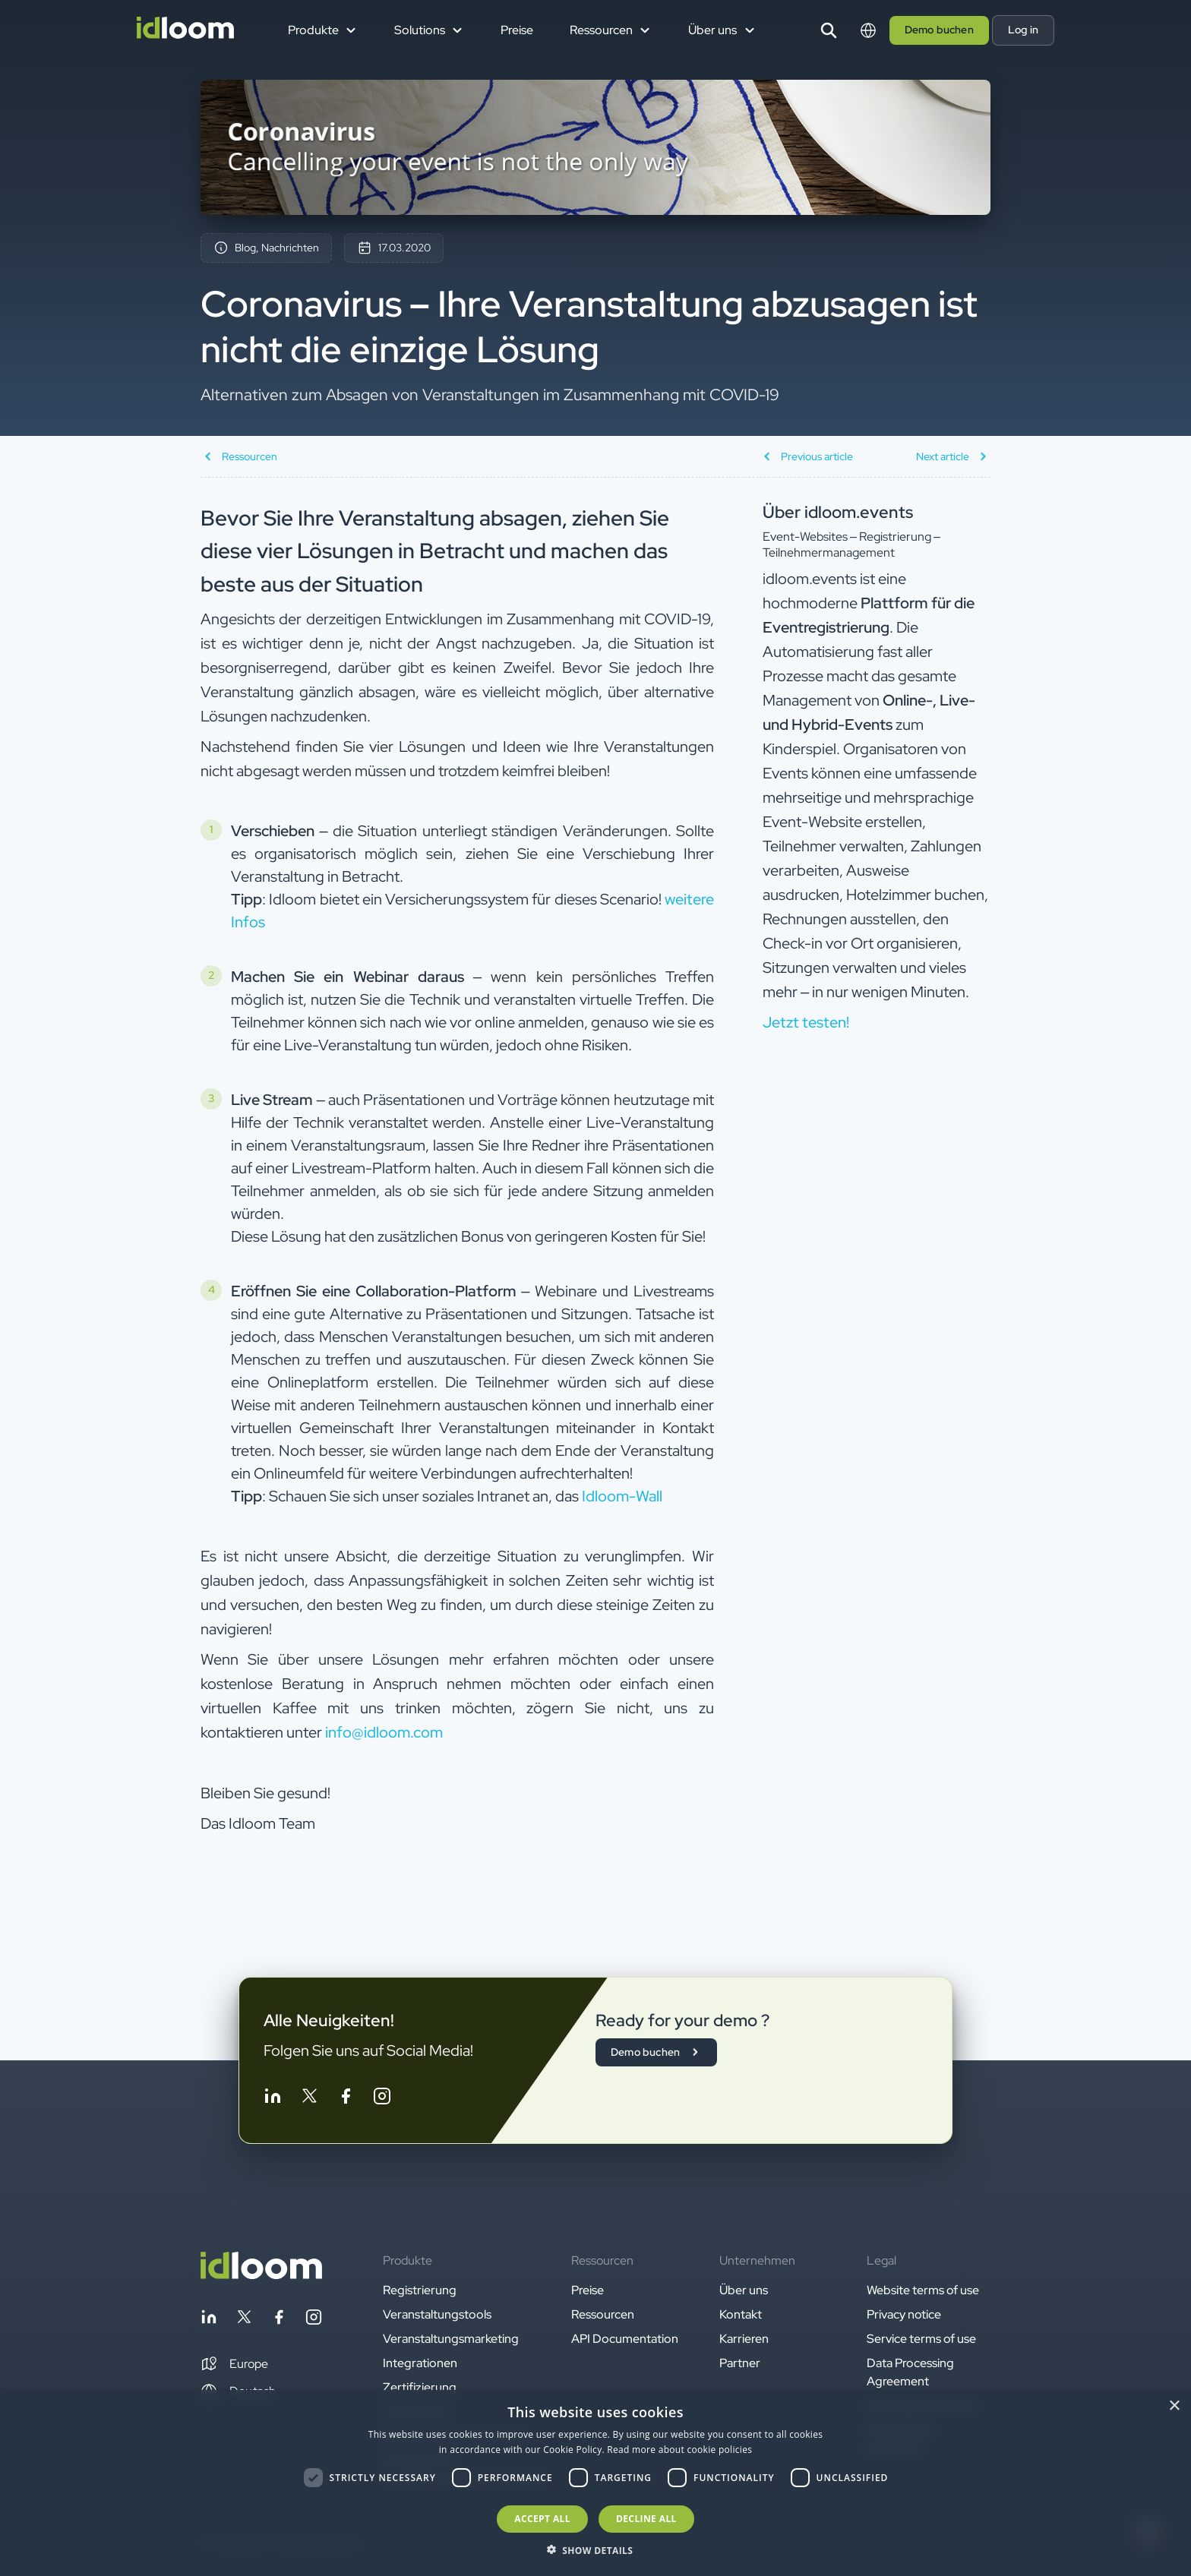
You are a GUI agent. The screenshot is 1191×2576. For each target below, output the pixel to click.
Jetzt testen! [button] (806, 1022)
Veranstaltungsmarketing (451, 2339)
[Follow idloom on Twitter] (309, 2098)
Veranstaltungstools (437, 2314)
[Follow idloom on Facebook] (345, 2098)
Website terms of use (923, 2290)
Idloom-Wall (622, 1496)
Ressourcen (602, 2314)
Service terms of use (921, 2339)
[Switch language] (868, 30)
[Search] (828, 30)
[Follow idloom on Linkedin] (273, 2098)
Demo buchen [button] (939, 29)
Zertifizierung (419, 2387)
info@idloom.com (384, 1732)
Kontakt (740, 2314)
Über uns (743, 2290)
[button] (234, 2364)
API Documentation (624, 2339)
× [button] (1174, 2406)
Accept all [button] (542, 2518)
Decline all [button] (646, 2518)
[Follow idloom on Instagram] (382, 2098)
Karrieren (744, 2339)
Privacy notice (904, 2314)
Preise (517, 30)
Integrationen (420, 2363)
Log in (1023, 29)
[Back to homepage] (261, 2275)
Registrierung (419, 2290)
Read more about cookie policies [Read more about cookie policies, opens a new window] (679, 2449)
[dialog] (595, 2483)
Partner (739, 2363)
